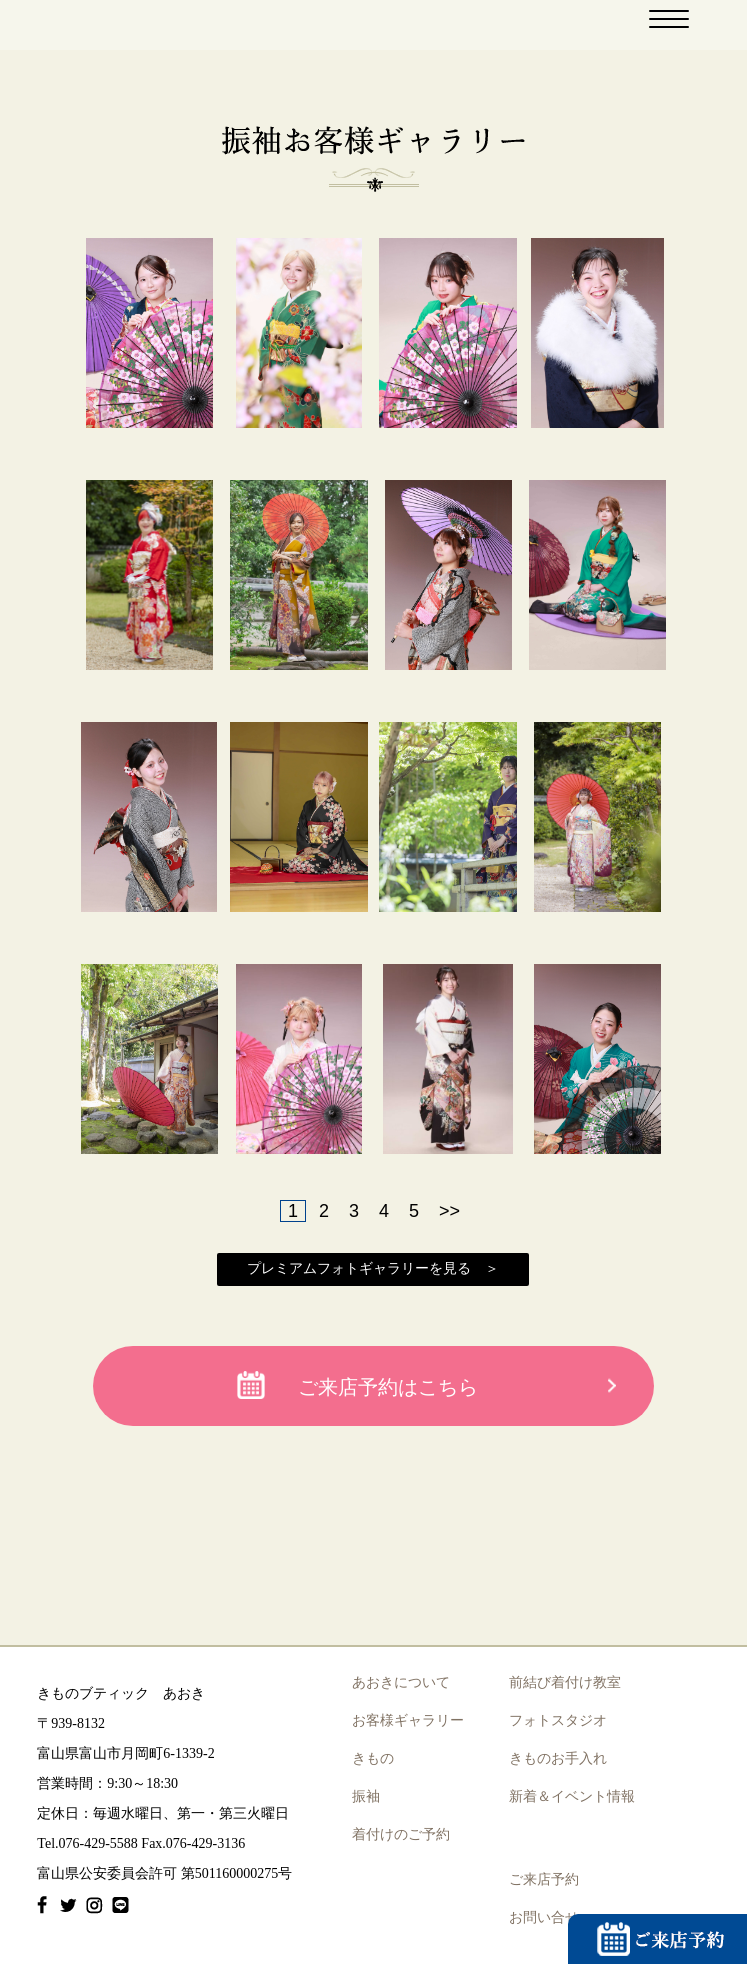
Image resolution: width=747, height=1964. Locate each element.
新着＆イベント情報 (572, 1796)
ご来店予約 (544, 1879)
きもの (373, 1758)
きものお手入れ (558, 1758)
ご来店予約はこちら (388, 1387)
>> (449, 1211)
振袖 (366, 1796)
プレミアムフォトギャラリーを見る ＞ (373, 1268)
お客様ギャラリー (408, 1720)
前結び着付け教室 (565, 1682)
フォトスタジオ (558, 1720)
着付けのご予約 (401, 1834)
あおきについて (401, 1682)
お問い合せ (544, 1917)
